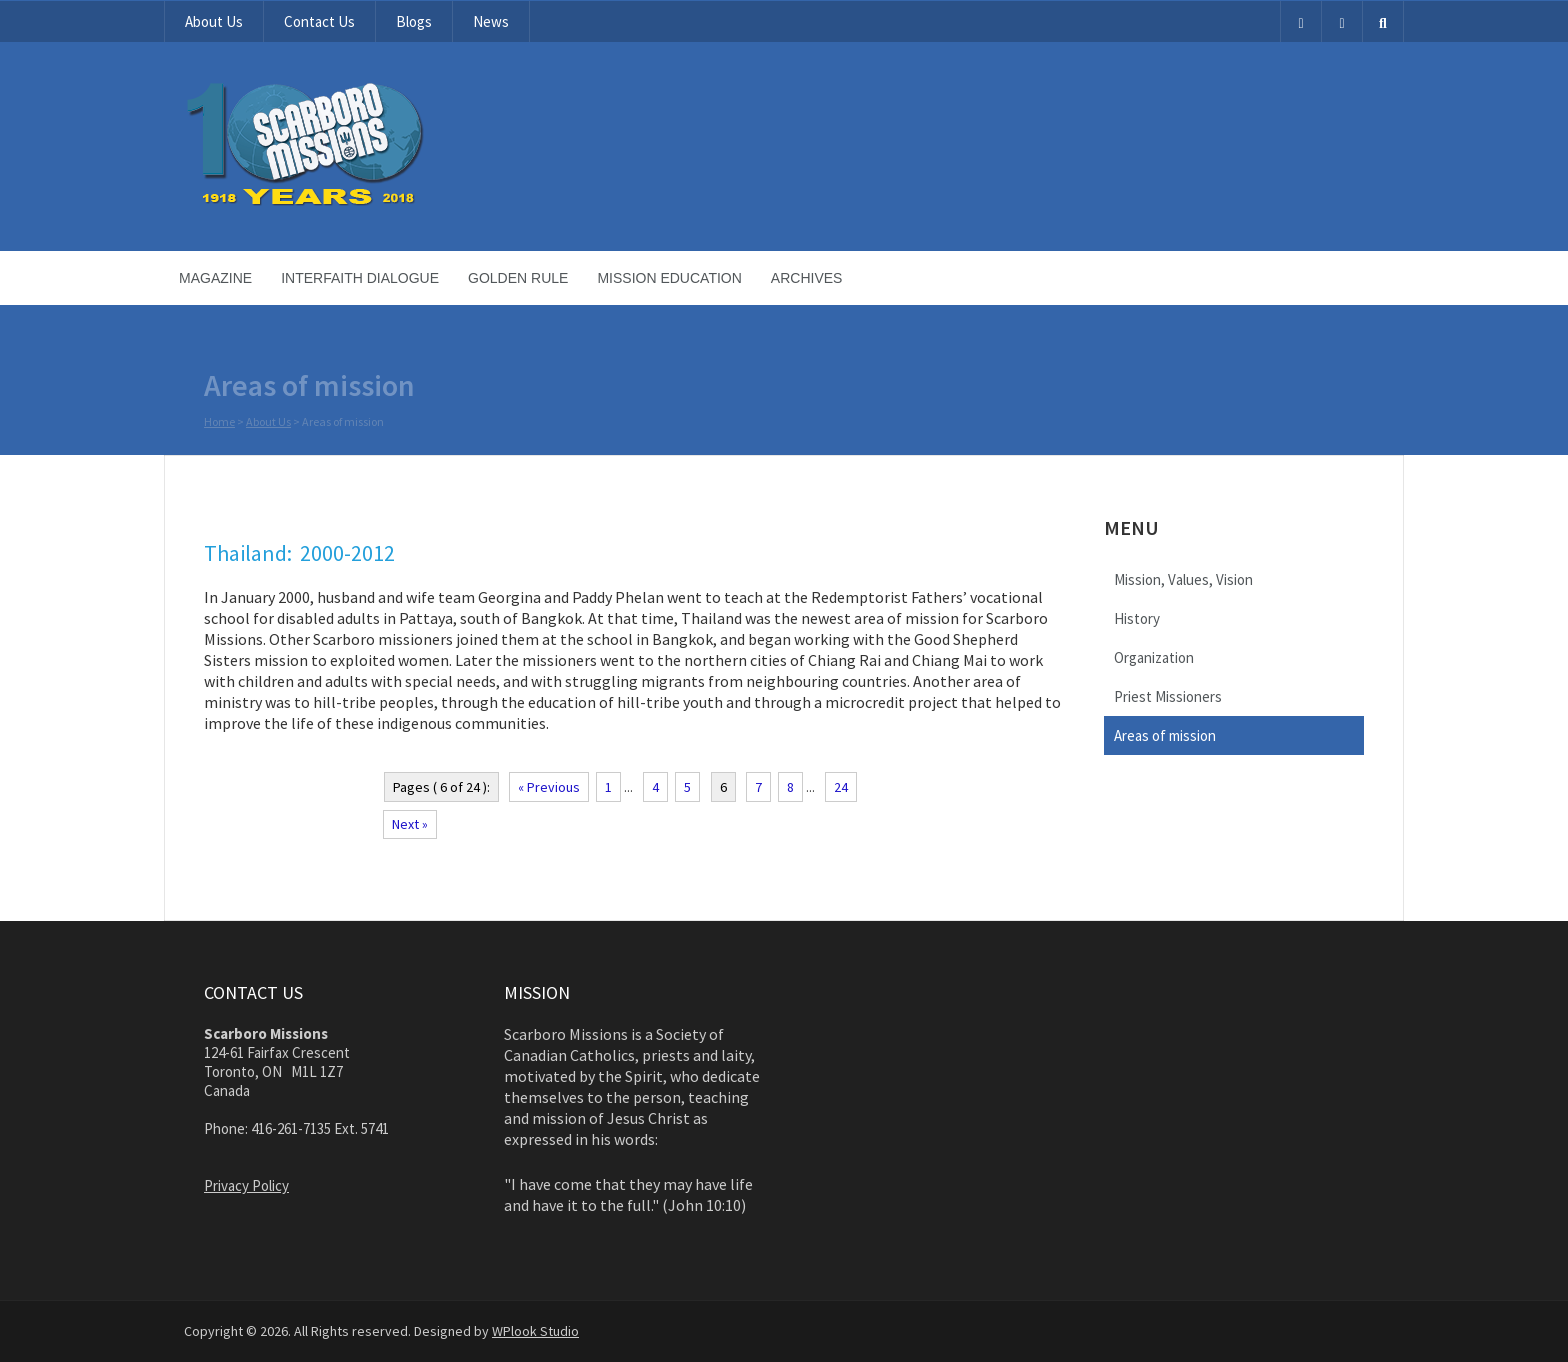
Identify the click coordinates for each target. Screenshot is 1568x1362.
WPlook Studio (535, 1331)
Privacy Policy (246, 1185)
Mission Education (669, 278)
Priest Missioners (1168, 696)
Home (219, 422)
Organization (1154, 657)
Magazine (215, 278)
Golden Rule (518, 278)
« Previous (549, 787)
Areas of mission (1165, 735)
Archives (807, 278)
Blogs (414, 21)
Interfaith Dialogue (360, 278)
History (1137, 618)
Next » (410, 824)
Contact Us (319, 21)
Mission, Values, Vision (1183, 579)
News (491, 21)
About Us (214, 21)
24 (841, 787)
